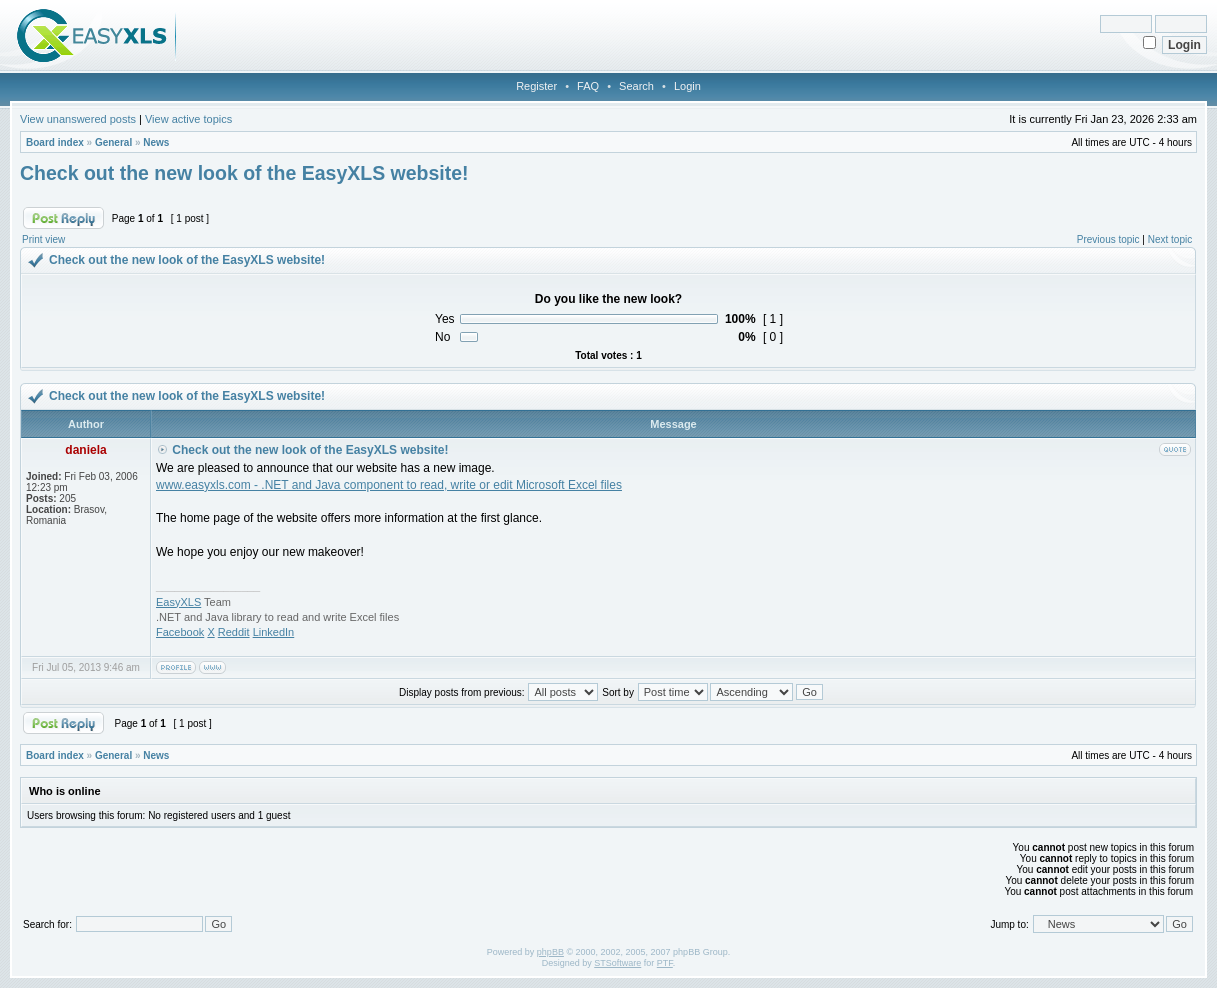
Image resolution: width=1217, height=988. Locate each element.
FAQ (588, 86)
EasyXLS (178, 602)
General (113, 142)
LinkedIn (274, 632)
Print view (43, 239)
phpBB (550, 952)
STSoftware (617, 963)
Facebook (180, 632)
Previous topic (1108, 239)
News (156, 142)
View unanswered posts (78, 119)
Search (636, 86)
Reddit (234, 632)
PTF (665, 963)
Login (687, 86)
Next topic (1170, 239)
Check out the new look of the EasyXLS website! (244, 173)
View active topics (188, 119)
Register (536, 86)
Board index (55, 142)
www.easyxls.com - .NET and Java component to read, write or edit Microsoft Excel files (389, 485)
